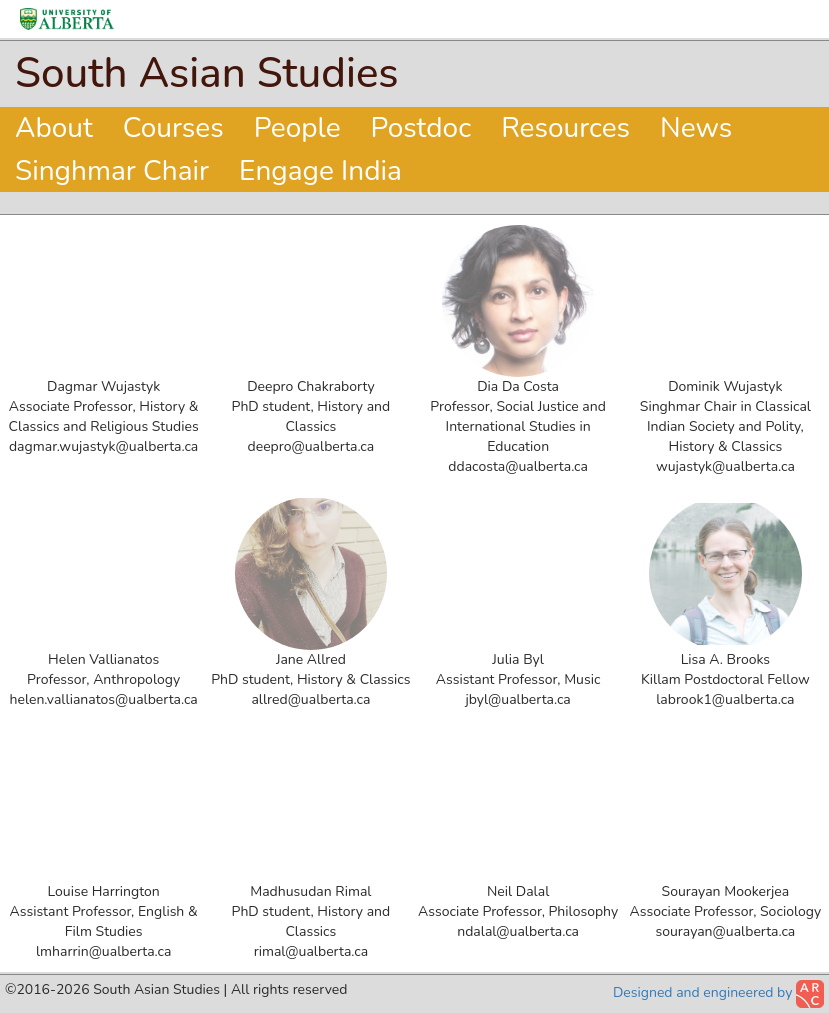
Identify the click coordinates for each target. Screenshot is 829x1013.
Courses (173, 128)
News (696, 128)
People (297, 128)
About (54, 128)
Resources (565, 128)
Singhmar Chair (112, 171)
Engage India (320, 171)
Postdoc (421, 128)
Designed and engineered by (718, 994)
